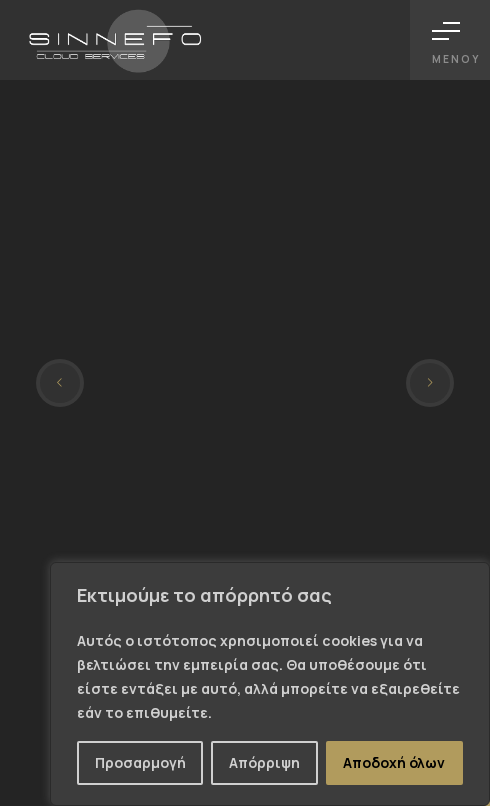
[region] (270, 684)
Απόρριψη (264, 762)
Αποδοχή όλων (394, 762)
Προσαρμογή (140, 762)
